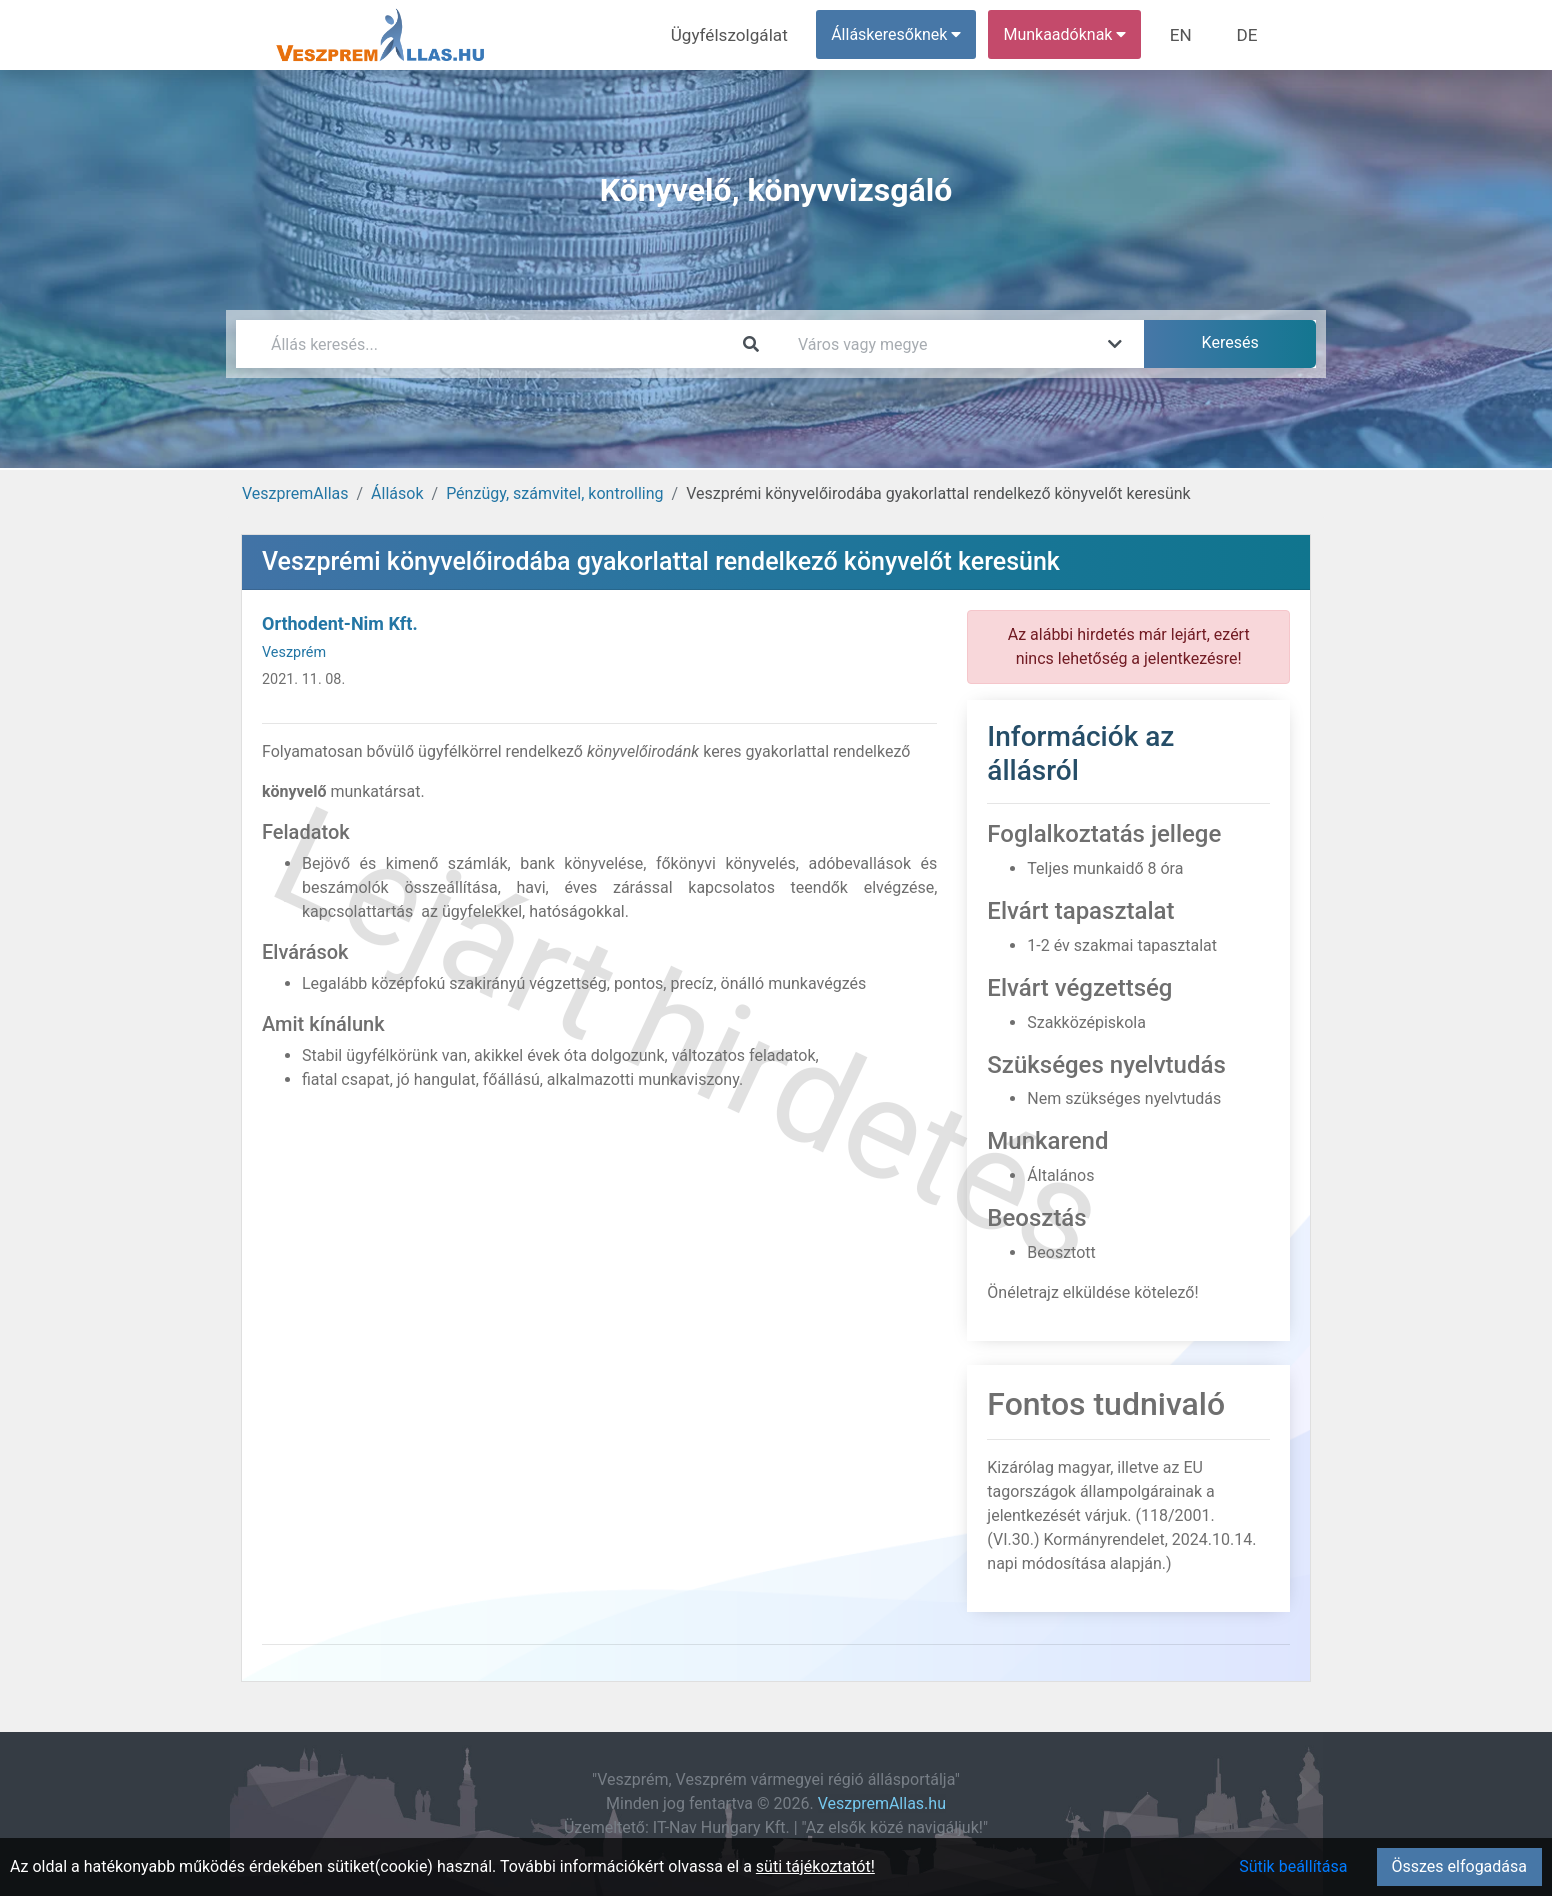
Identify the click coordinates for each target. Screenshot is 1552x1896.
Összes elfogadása (1459, 1866)
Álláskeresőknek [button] (905, 34)
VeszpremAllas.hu (882, 1803)
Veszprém (294, 652)
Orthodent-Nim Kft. (340, 623)
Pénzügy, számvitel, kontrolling (554, 493)
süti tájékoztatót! (815, 1866)
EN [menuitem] (1187, 34)
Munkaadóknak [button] (1073, 34)
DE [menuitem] (1249, 34)
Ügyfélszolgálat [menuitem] (742, 34)
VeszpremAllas (295, 493)
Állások (397, 493)
